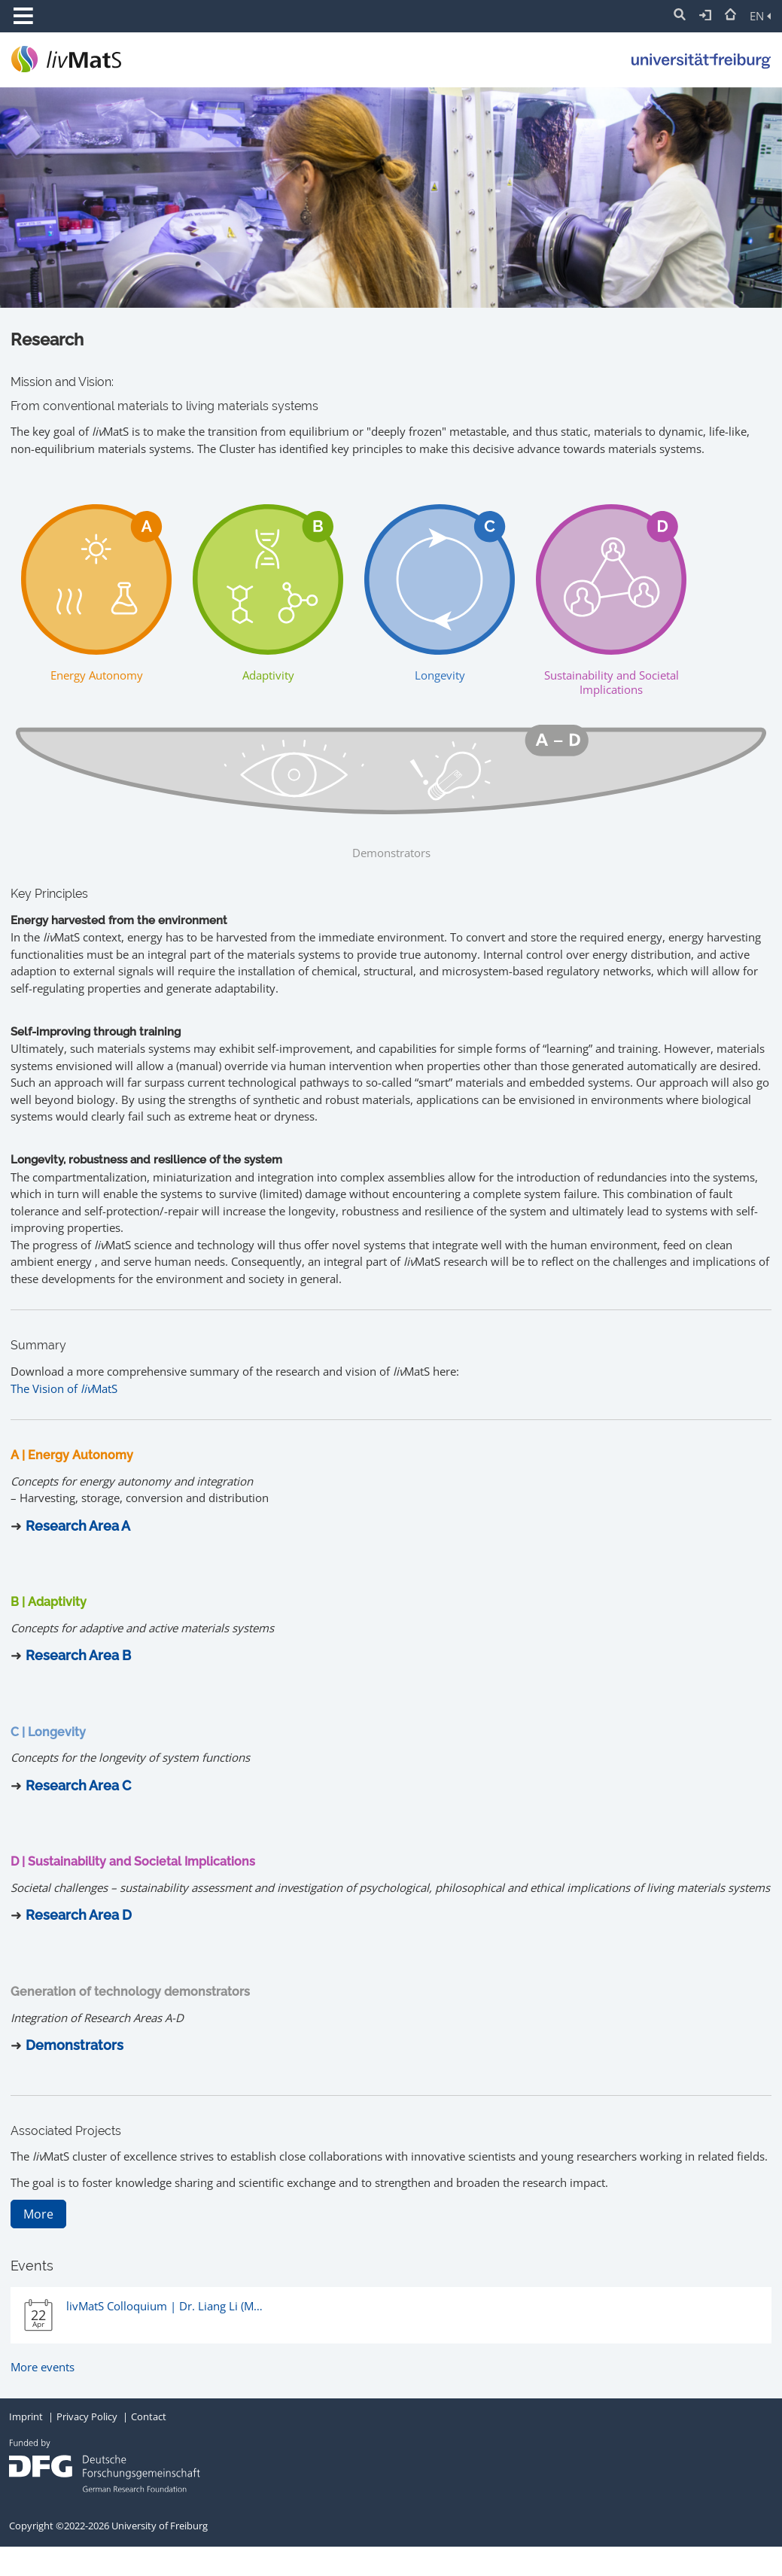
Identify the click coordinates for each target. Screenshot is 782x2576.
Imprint (26, 2416)
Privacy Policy (86, 2416)
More (38, 2214)
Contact (148, 2416)
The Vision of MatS (64, 1388)
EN (760, 15)
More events (43, 2366)
